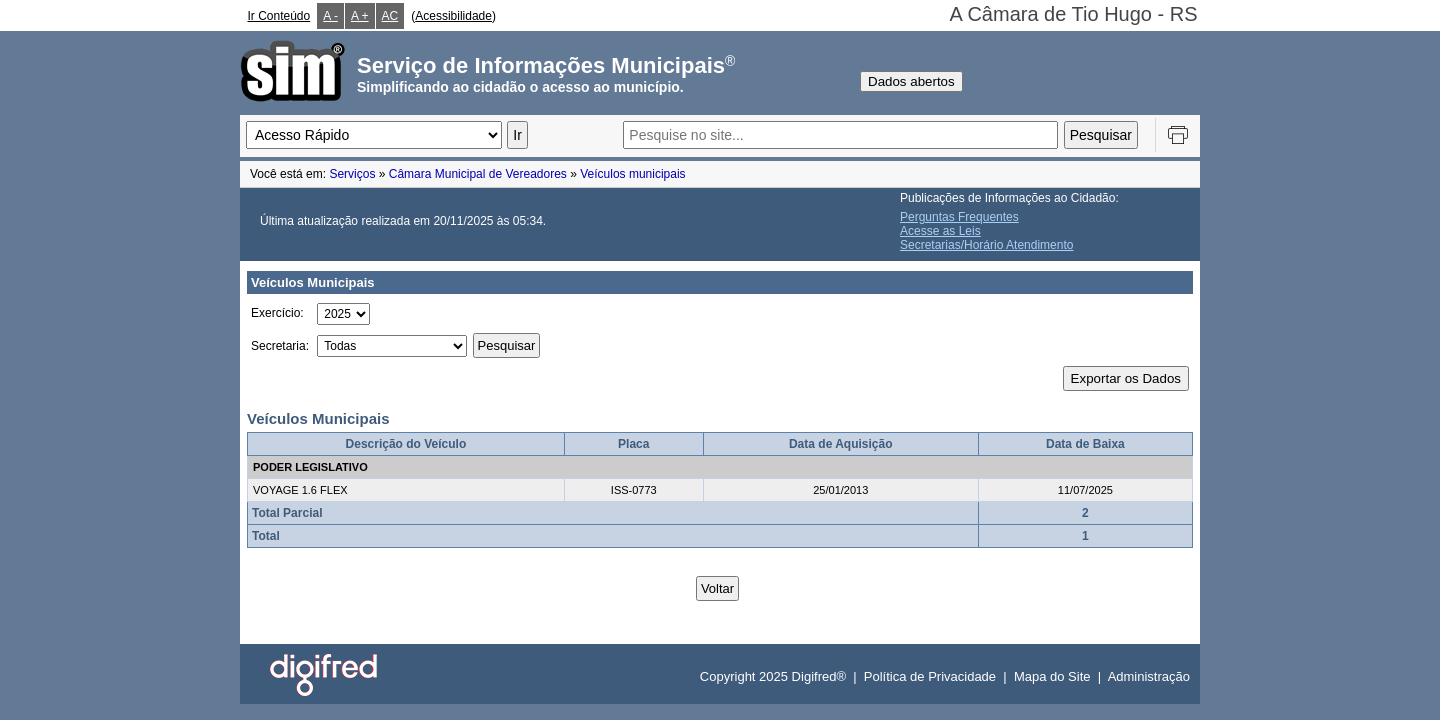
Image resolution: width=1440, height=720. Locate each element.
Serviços (352, 174)
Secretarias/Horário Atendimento (986, 245)
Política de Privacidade (930, 676)
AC (390, 16)
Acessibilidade (453, 16)
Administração (1149, 676)
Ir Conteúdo (279, 16)
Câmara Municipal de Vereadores (478, 174)
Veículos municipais (632, 174)
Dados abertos (911, 81)
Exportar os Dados (1126, 378)
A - (330, 16)
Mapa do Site (1052, 676)
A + (360, 16)
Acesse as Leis (940, 231)
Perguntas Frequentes (959, 217)
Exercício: (277, 313)
